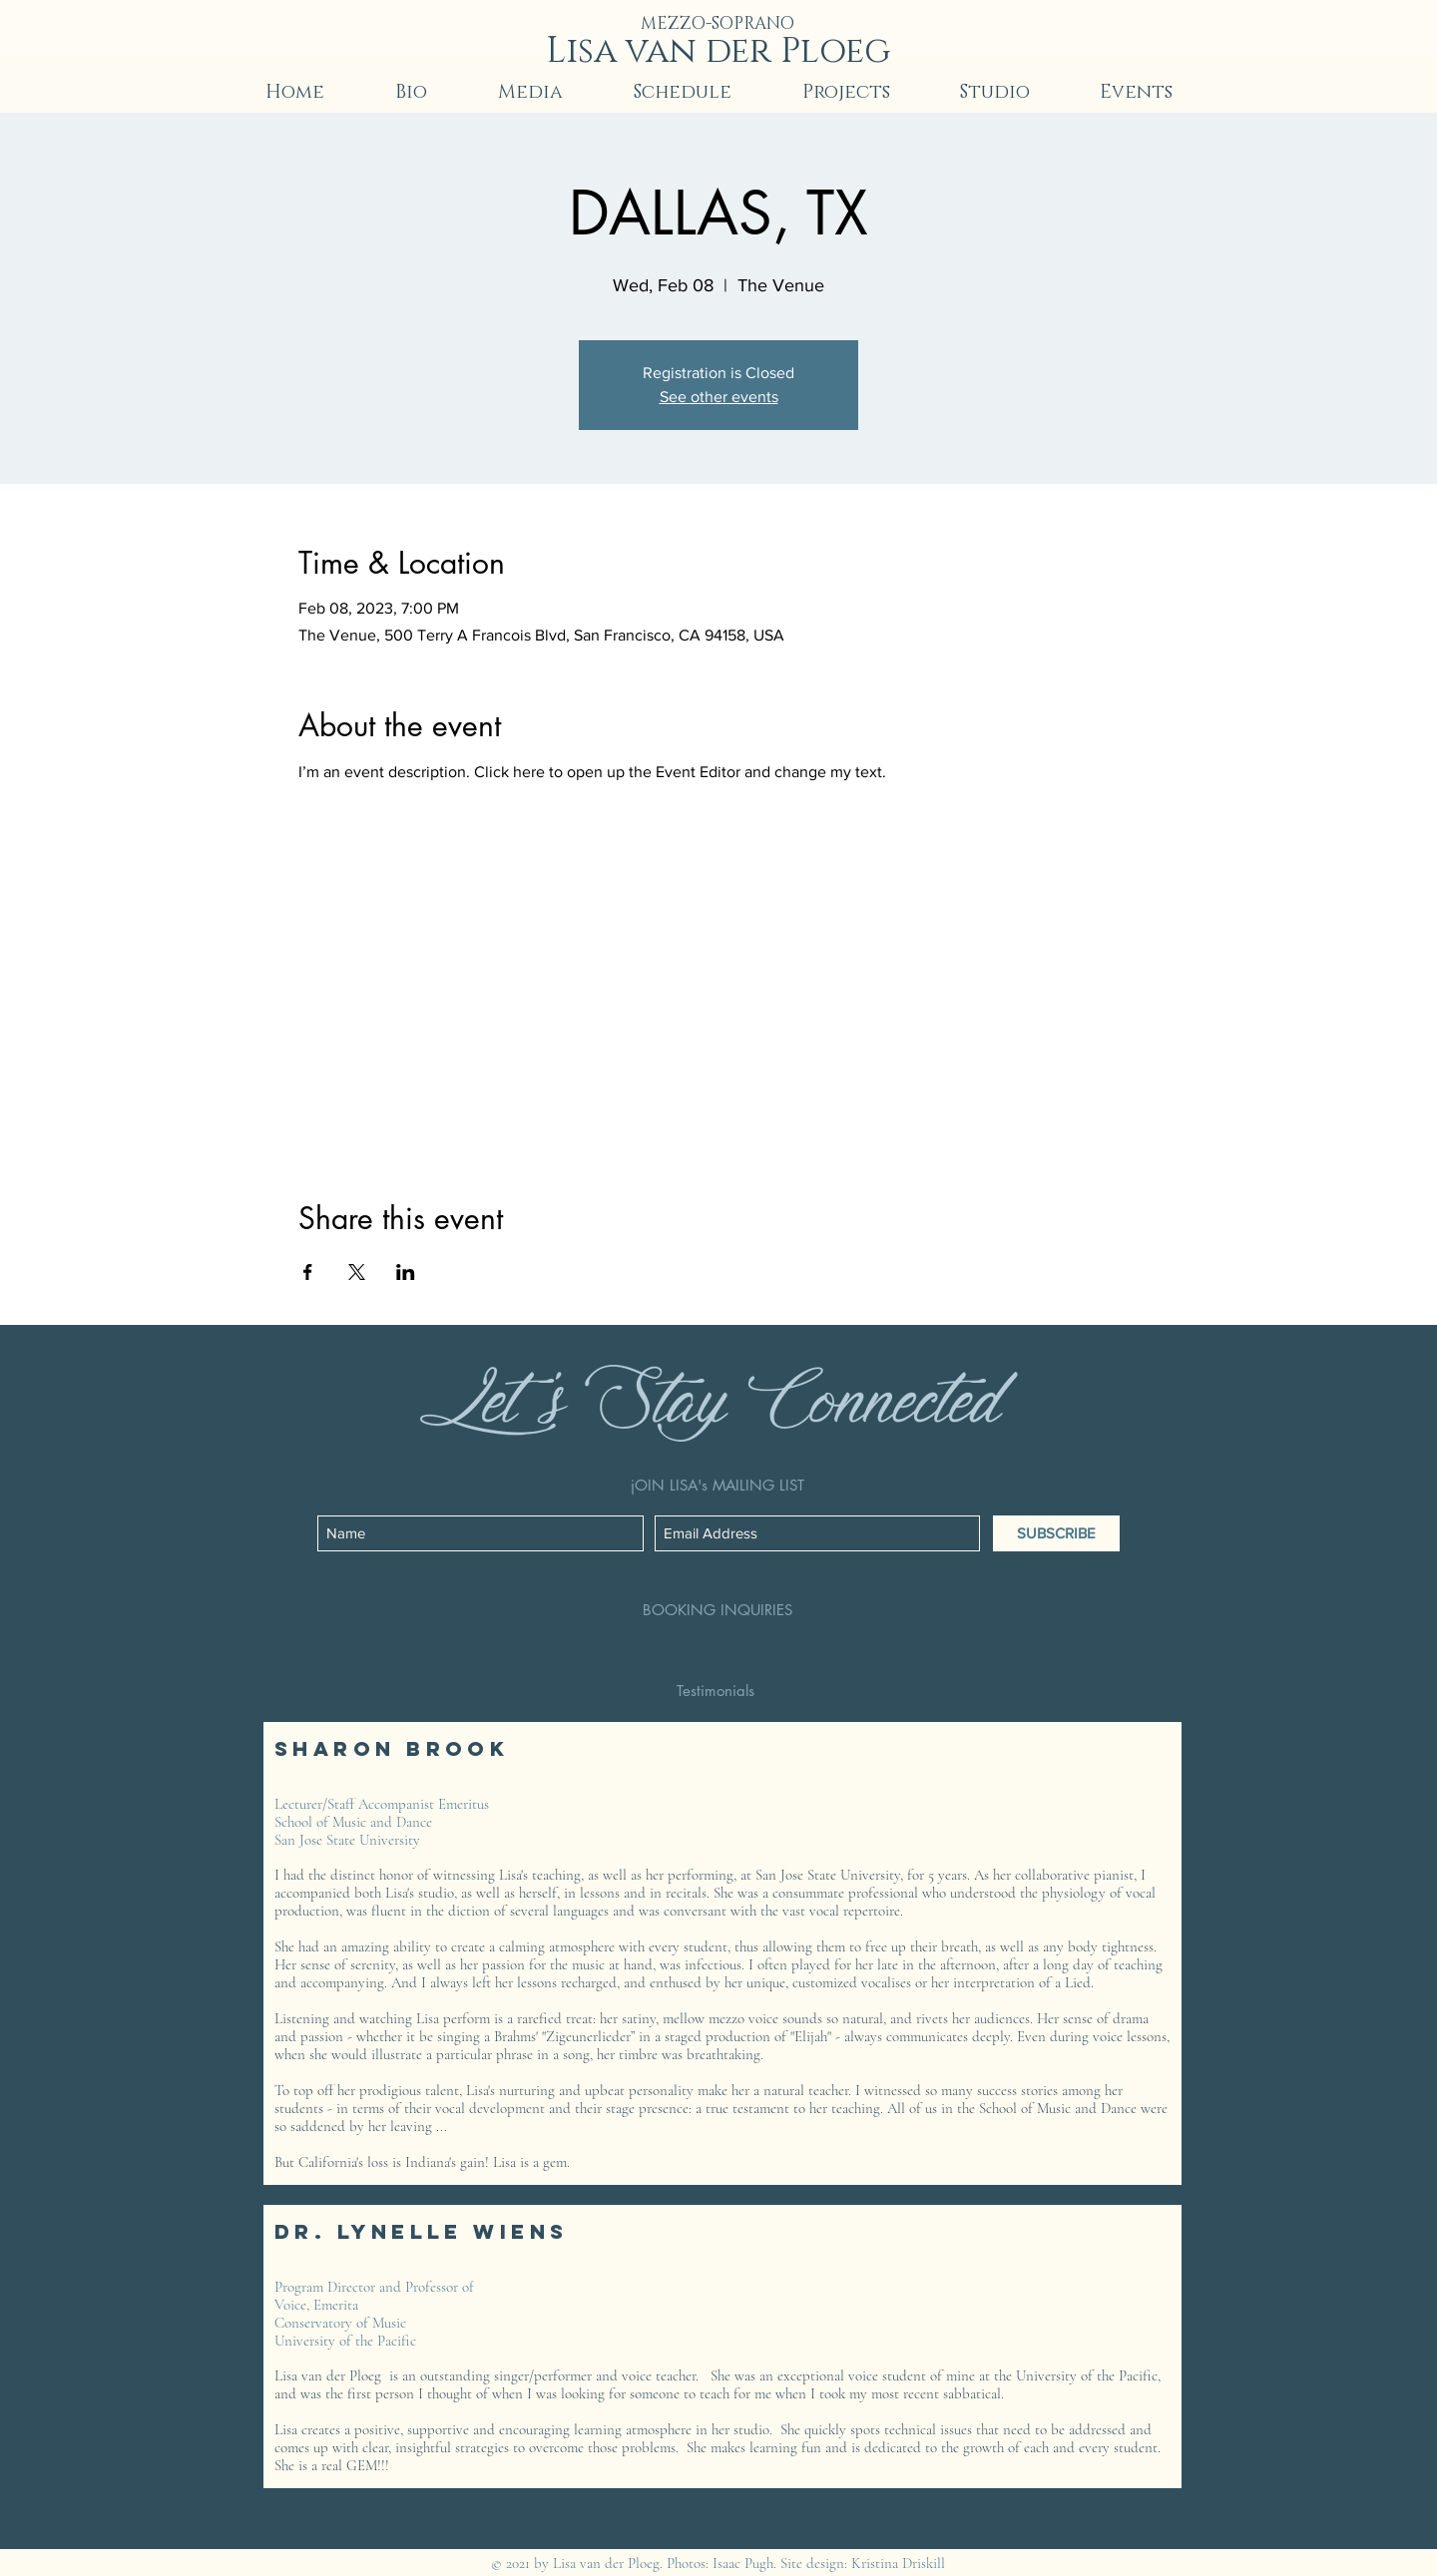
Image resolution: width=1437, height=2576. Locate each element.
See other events (719, 396)
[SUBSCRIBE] (1056, 1533)
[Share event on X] (356, 1272)
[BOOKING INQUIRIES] (717, 1610)
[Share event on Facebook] (307, 1272)
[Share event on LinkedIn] (405, 1272)
